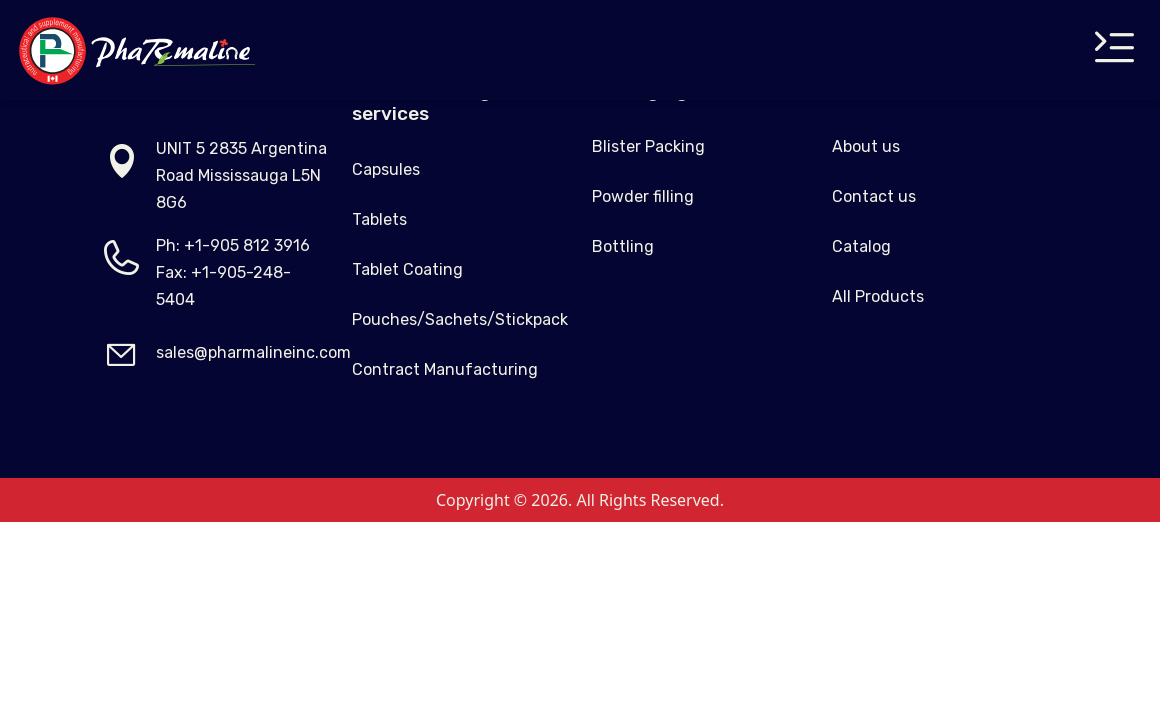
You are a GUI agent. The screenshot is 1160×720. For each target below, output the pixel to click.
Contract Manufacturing (445, 369)
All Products (878, 296)
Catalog (861, 246)
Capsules (386, 169)
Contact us (874, 196)
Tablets (379, 219)
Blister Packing (648, 146)
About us (866, 146)
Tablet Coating (407, 269)
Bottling (623, 246)
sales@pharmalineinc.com (253, 352)
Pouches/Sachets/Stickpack (460, 319)
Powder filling (643, 196)
